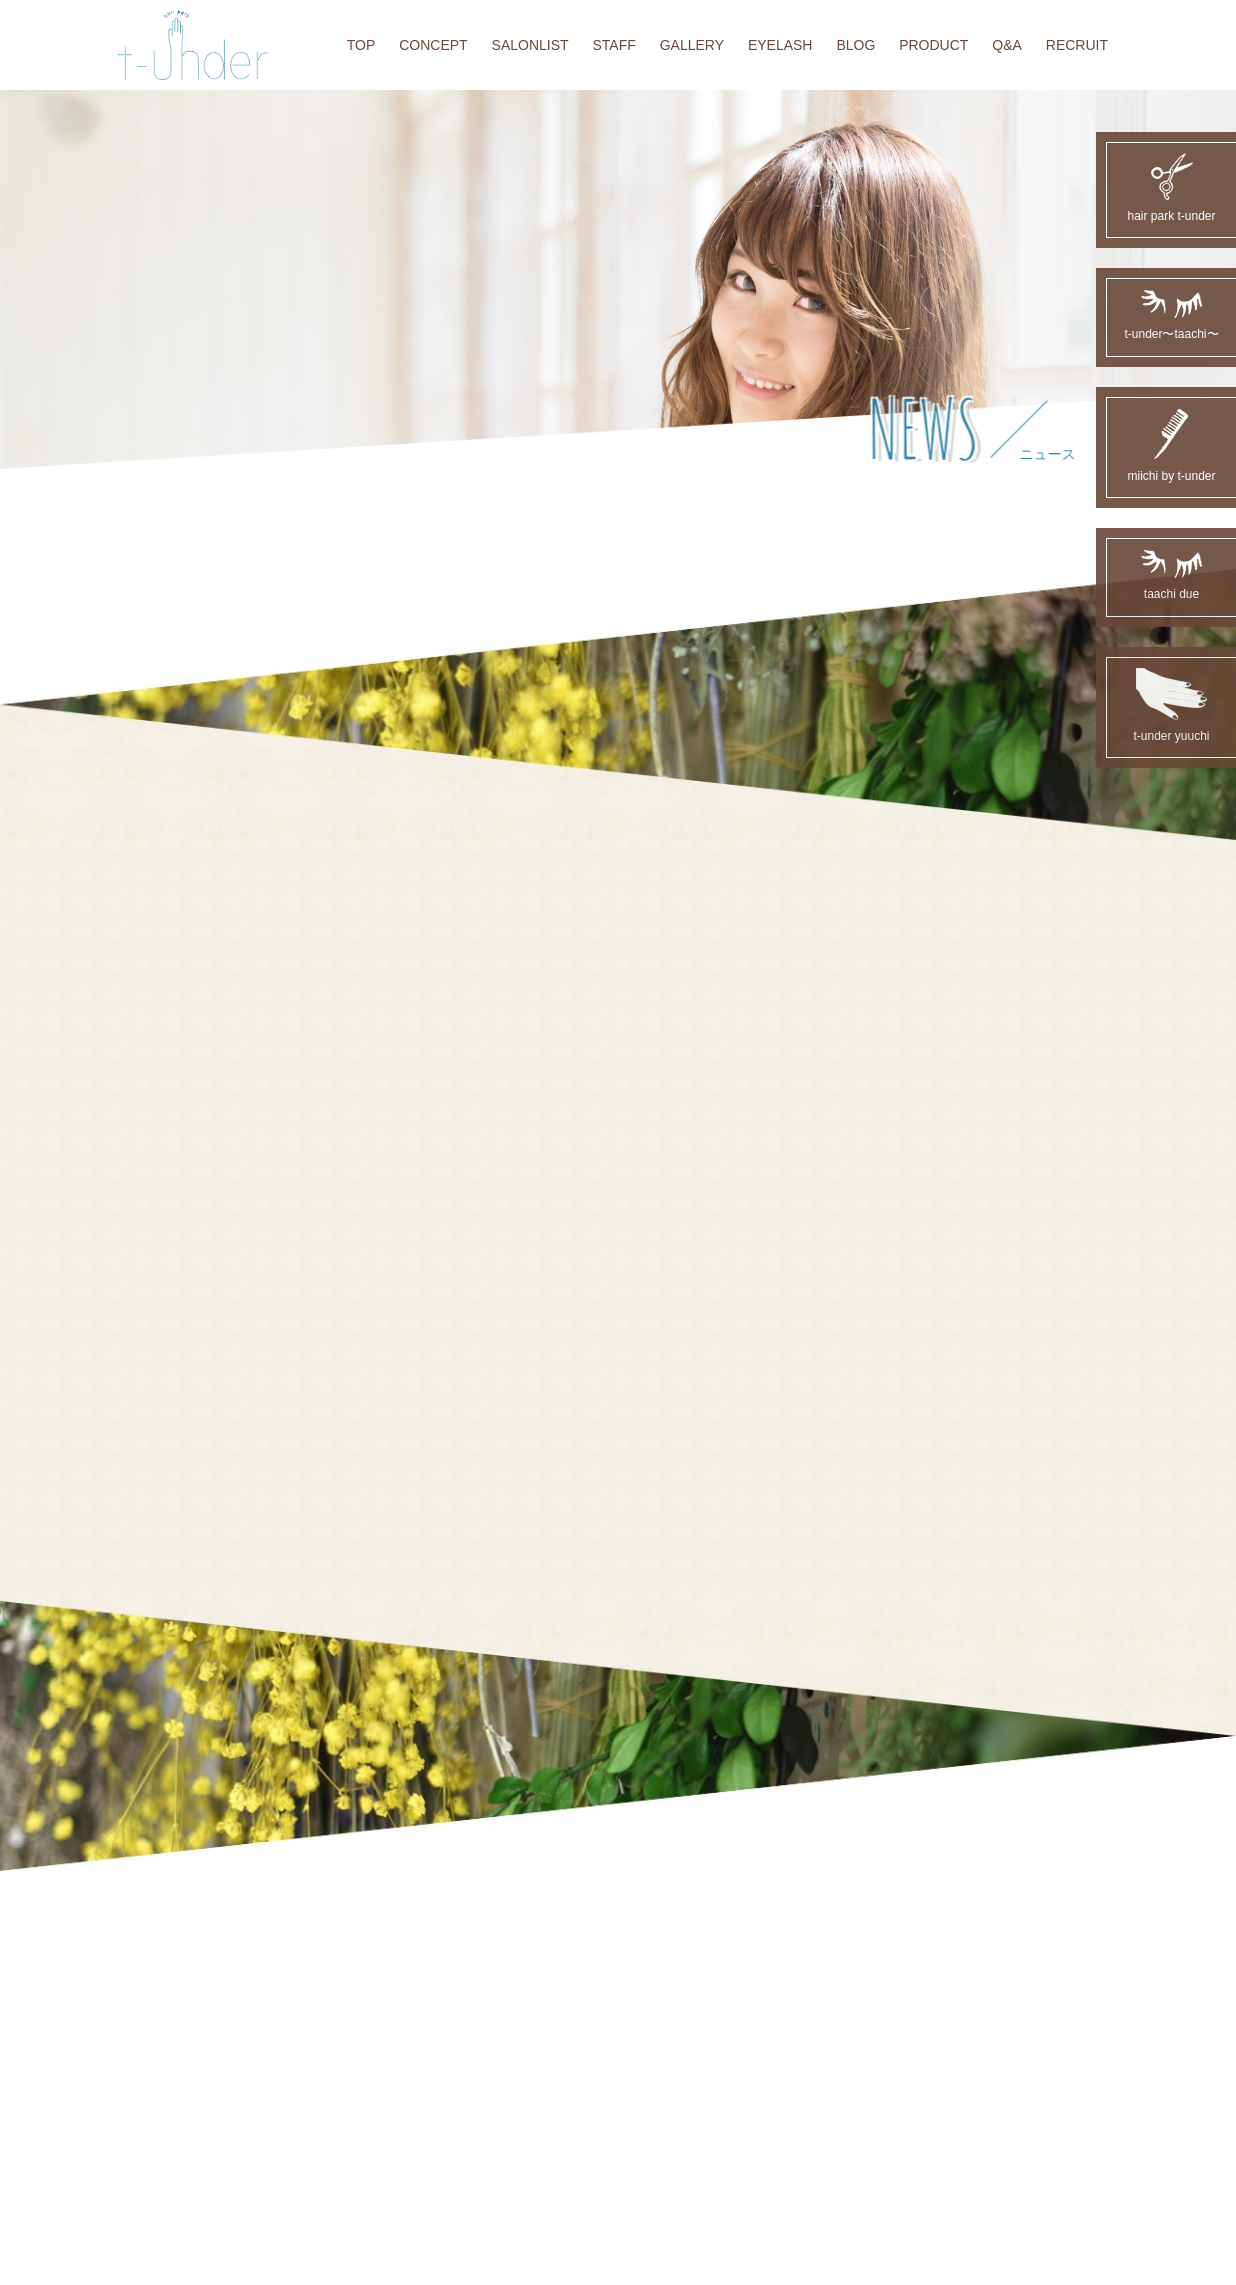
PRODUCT (933, 45)
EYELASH (780, 45)
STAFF (613, 45)
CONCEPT (433, 45)
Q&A (1007, 45)
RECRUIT (1077, 45)
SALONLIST (530, 45)
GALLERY (692, 45)
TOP (361, 45)
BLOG (855, 45)
